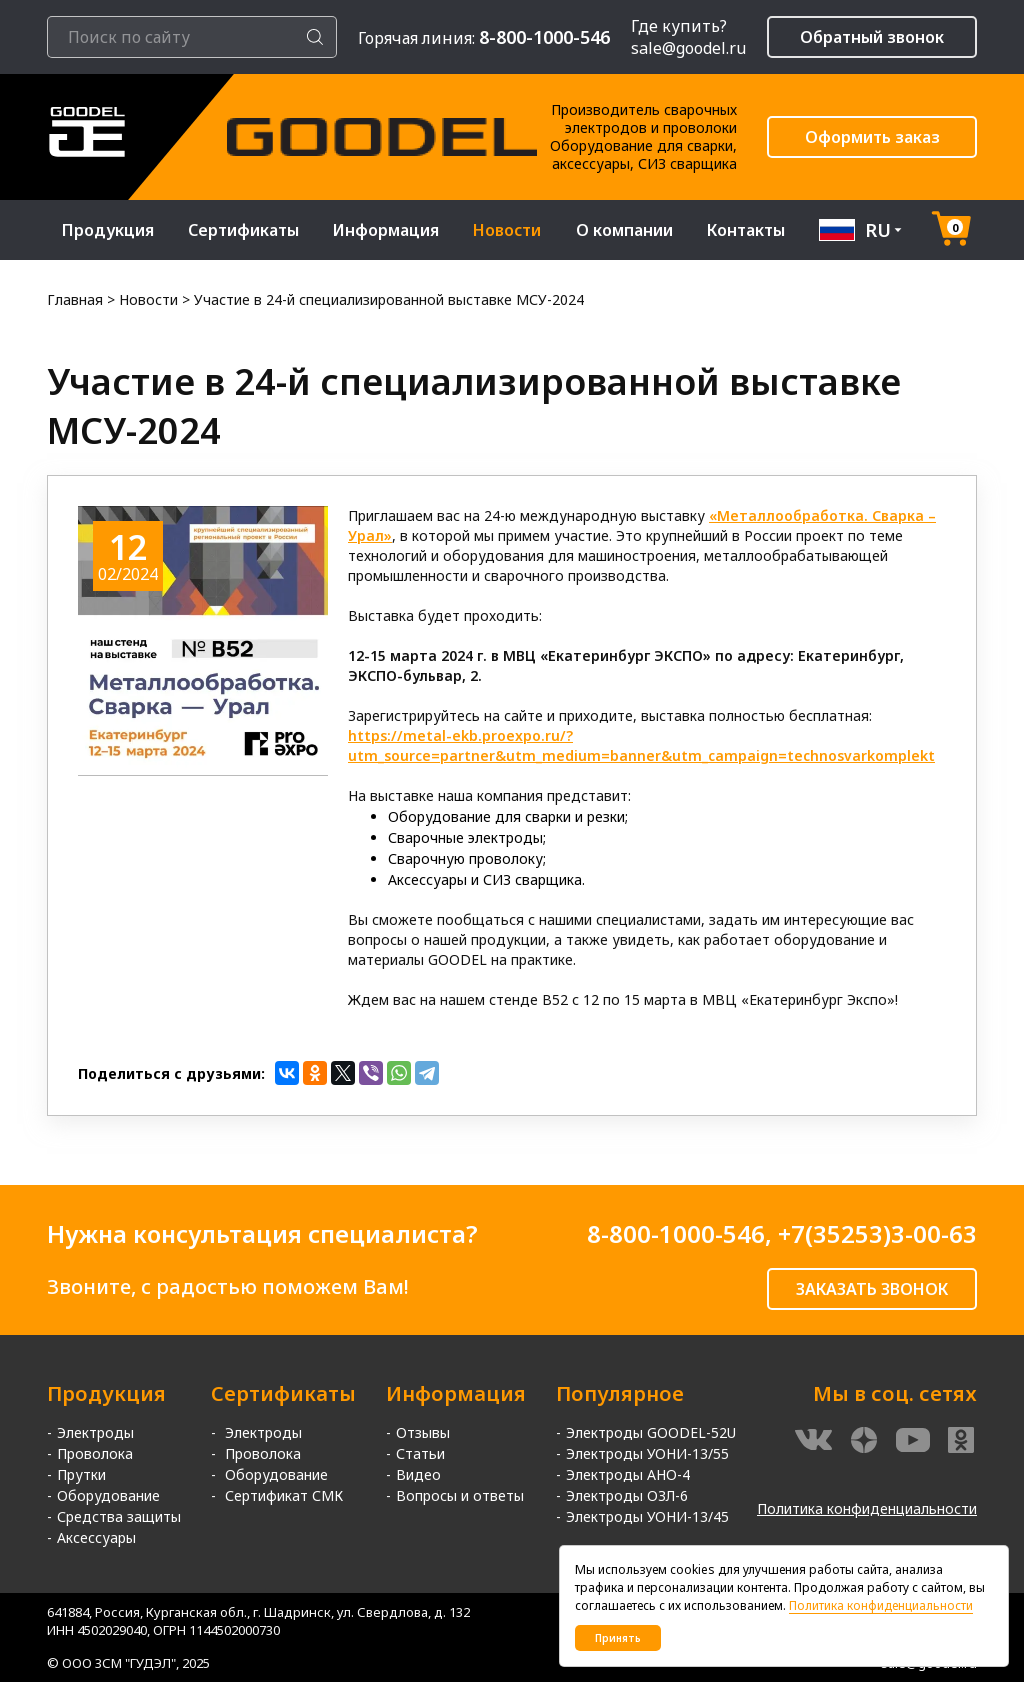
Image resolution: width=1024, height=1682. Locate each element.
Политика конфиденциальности (867, 1508)
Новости (507, 230)
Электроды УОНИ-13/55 (647, 1453)
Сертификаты (243, 230)
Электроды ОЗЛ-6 (627, 1495)
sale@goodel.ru (688, 48)
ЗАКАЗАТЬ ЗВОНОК (872, 1289)
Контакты (746, 230)
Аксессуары (96, 1537)
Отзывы (423, 1432)
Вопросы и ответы (460, 1495)
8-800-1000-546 (676, 1233)
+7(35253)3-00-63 (877, 1233)
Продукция (108, 230)
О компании (624, 230)
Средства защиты (119, 1516)
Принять (618, 1638)
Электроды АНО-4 (628, 1474)
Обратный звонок (872, 37)
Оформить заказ (872, 137)
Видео (418, 1474)
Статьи (420, 1453)
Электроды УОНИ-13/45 (647, 1516)
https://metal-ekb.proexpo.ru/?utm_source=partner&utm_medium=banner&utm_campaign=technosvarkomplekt (641, 745)
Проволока (95, 1453)
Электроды (95, 1432)
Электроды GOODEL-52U (651, 1432)
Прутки (81, 1474)
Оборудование (108, 1495)
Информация (386, 230)
